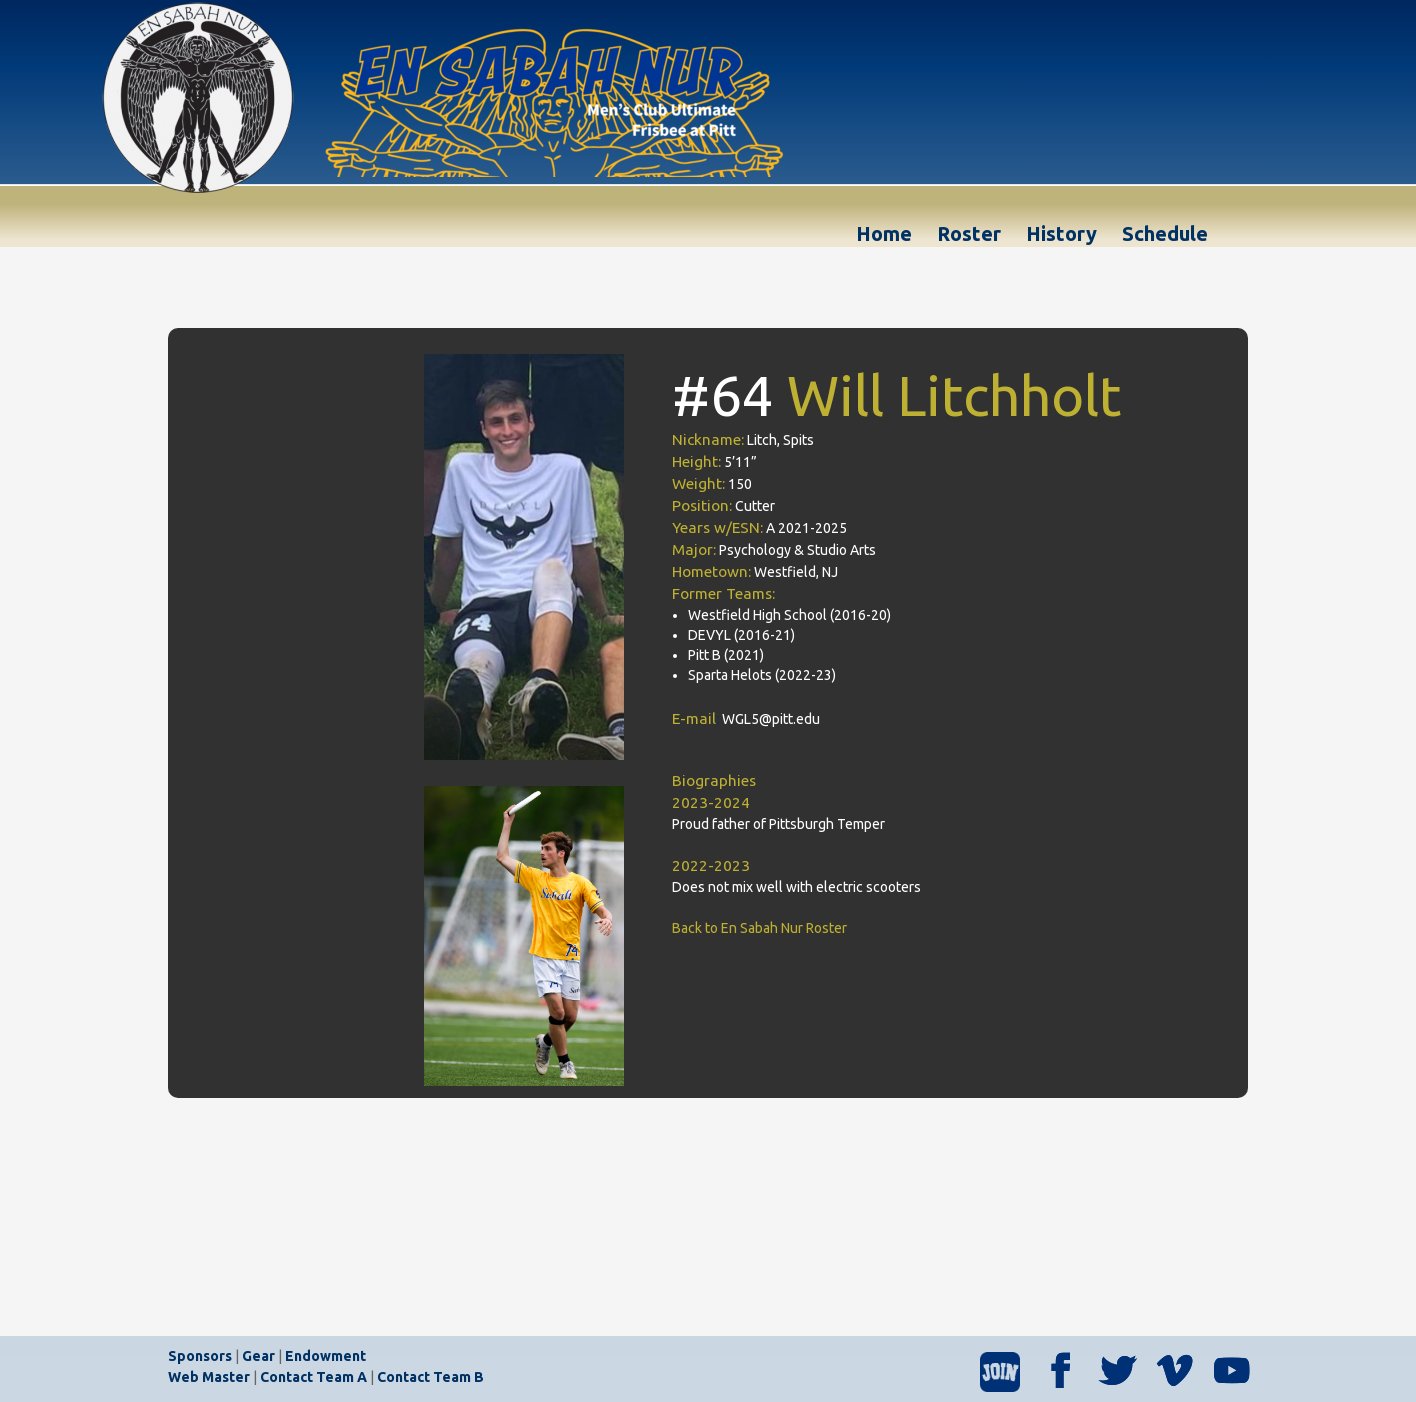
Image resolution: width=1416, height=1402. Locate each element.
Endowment (325, 1356)
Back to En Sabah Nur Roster (759, 928)
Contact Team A (313, 1377)
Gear (258, 1356)
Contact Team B (430, 1377)
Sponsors (200, 1356)
